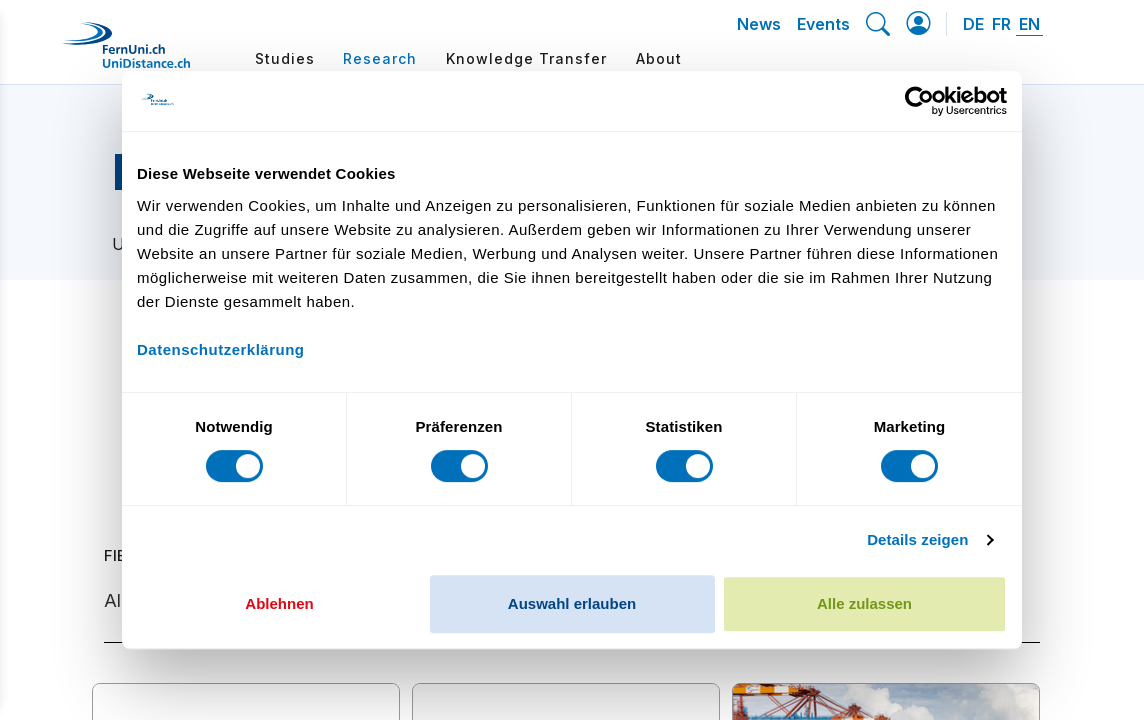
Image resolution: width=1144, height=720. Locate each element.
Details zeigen (917, 539)
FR (1001, 24)
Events (823, 24)
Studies (285, 58)
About (659, 58)
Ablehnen (279, 603)
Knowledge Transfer (526, 58)
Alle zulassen (864, 603)
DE (973, 24)
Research (380, 58)
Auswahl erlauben (572, 603)
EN (1029, 24)
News (759, 24)
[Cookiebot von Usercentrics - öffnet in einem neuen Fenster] (919, 101)
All (114, 600)
